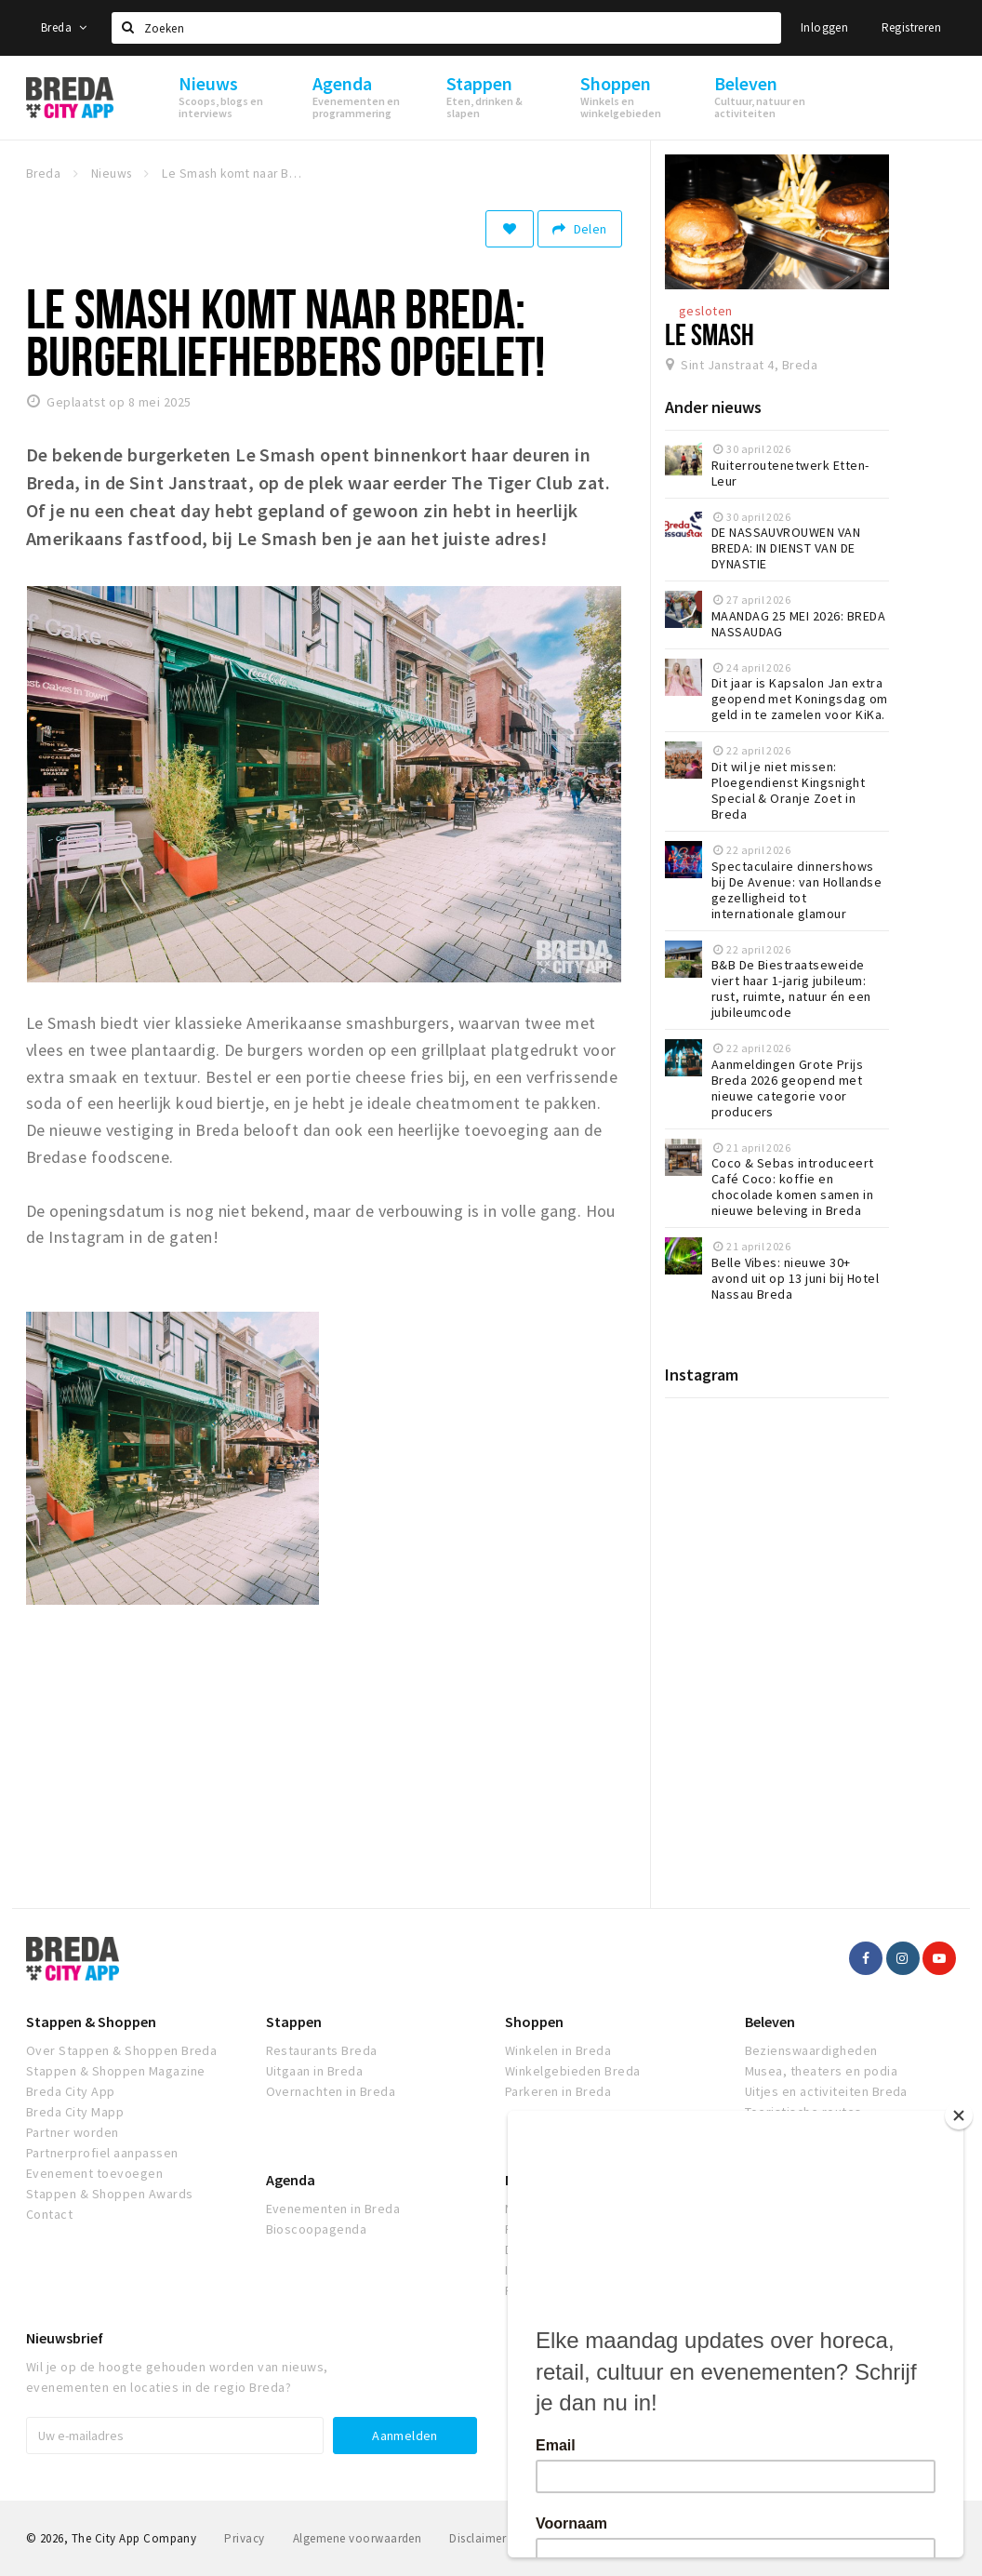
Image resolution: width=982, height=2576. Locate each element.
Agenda (290, 2179)
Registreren (911, 27)
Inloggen (824, 27)
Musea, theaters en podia (821, 2070)
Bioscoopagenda (316, 2229)
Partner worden (72, 2132)
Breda (64, 27)
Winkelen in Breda (558, 2050)
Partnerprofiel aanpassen (102, 2152)
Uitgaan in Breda (315, 2070)
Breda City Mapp (75, 2111)
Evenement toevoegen (94, 2173)
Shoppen (534, 2021)
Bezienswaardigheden (811, 2050)
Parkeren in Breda (558, 2091)
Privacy (244, 2538)
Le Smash (710, 334)
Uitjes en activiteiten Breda (826, 2091)
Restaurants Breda (322, 2050)
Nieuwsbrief (64, 2338)
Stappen (294, 2021)
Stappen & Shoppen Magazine (115, 2070)
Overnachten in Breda (331, 2091)
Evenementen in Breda (333, 2208)
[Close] (967, 2115)
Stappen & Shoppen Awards (109, 2193)
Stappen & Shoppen (91, 2021)
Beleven (770, 2021)
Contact (49, 2214)
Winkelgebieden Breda (573, 2070)
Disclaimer (477, 2538)
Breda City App (70, 2091)
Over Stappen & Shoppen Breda (121, 2050)
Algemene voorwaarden (357, 2538)
